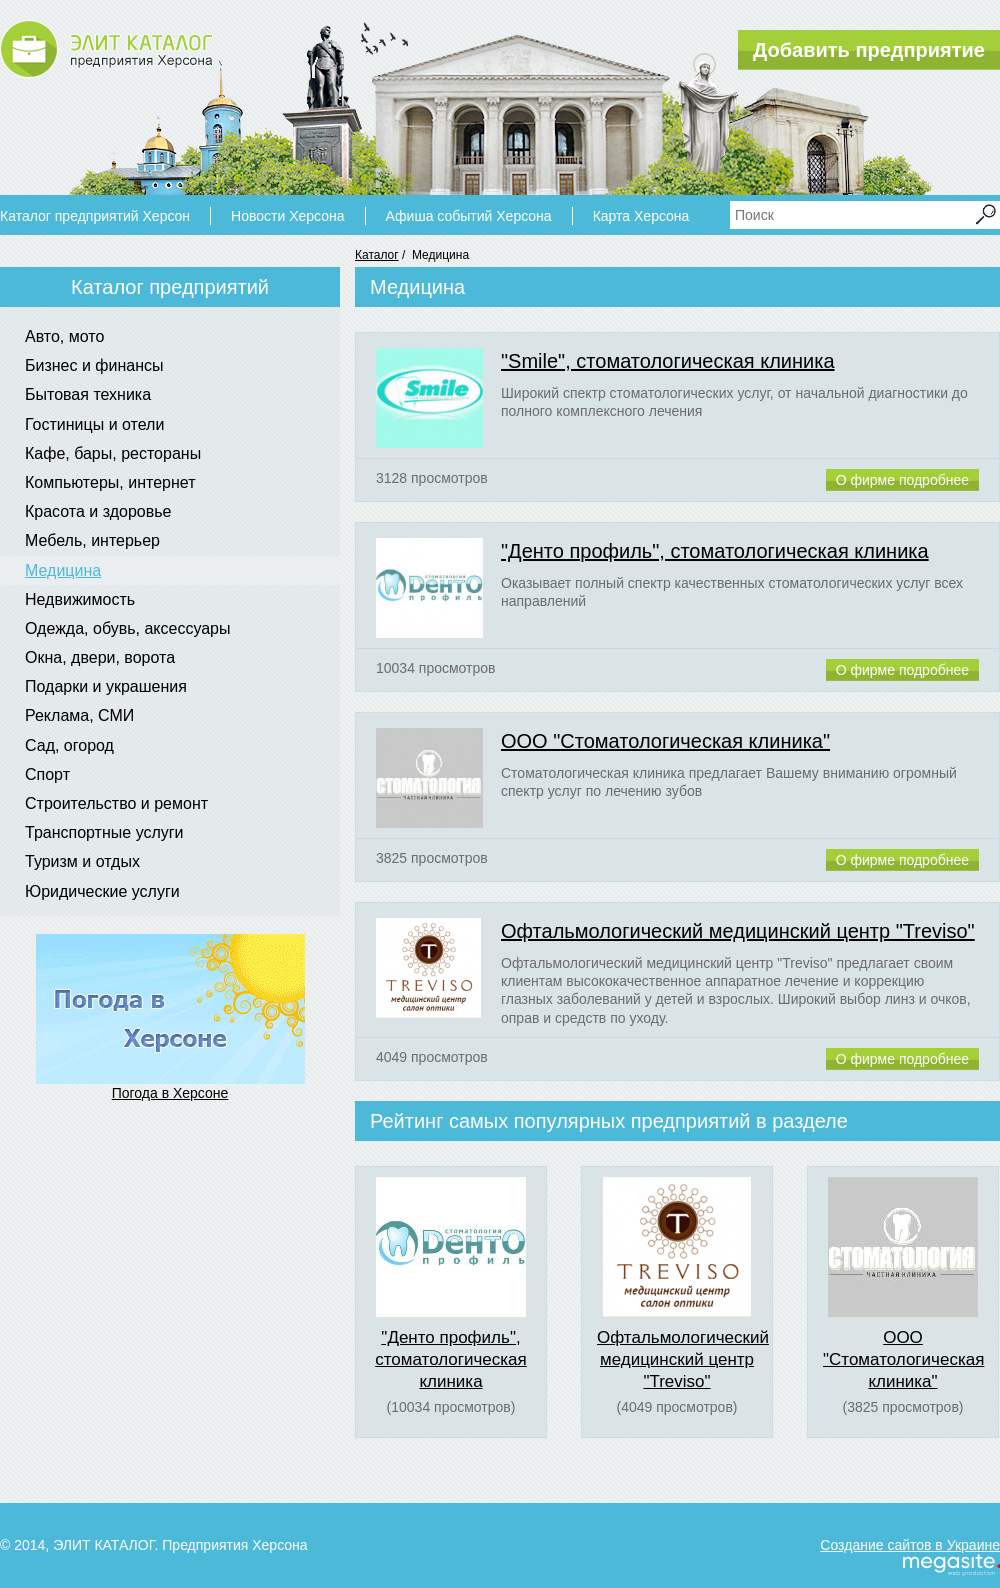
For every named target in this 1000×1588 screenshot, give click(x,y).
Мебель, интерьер (92, 540)
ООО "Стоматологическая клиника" (665, 741)
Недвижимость (80, 599)
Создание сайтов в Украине (910, 1545)
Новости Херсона (287, 216)
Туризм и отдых (82, 861)
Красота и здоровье (98, 511)
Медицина (63, 570)
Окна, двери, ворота (100, 657)
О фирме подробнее (902, 480)
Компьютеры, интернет (110, 482)
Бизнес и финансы (94, 365)
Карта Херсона (641, 216)
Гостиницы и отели (94, 424)
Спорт (47, 774)
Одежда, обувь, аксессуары (128, 628)
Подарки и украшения (106, 686)
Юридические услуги (102, 891)
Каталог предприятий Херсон (95, 216)
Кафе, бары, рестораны (113, 453)
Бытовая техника (88, 394)
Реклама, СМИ (79, 715)
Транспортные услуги (104, 832)
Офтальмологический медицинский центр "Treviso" (738, 931)
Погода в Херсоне (170, 1093)
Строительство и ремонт (116, 803)
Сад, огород (69, 745)
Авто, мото (64, 336)
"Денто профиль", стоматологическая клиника (715, 551)
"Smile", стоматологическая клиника (668, 361)
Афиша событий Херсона (469, 216)
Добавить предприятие (869, 50)
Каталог (377, 255)
